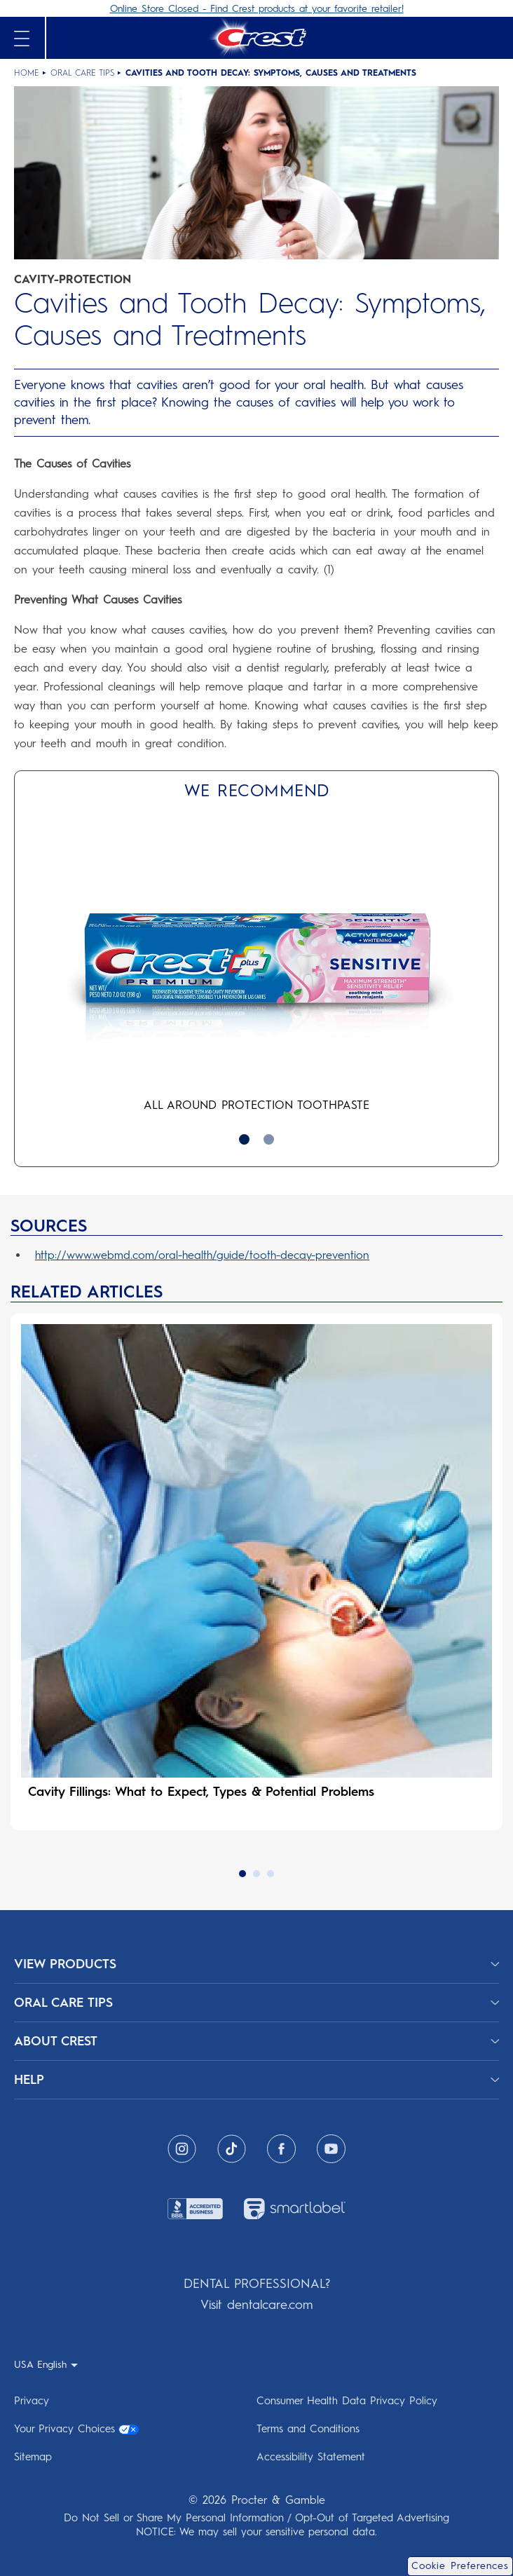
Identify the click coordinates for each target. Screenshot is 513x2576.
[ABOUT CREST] (256, 2041)
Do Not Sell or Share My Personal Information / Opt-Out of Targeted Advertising (256, 2518)
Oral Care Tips (82, 73)
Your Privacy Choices (76, 2428)
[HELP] (256, 2080)
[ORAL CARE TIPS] (256, 2003)
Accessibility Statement (310, 2457)
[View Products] (256, 1964)
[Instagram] (181, 2148)
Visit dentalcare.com (256, 2304)
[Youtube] (331, 2148)
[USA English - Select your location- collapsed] (46, 2364)
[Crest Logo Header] (256, 38)
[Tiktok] (231, 2148)
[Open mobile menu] (21, 38)
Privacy (31, 2400)
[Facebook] (281, 2148)
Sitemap (33, 2457)
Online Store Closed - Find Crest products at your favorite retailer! (257, 9)
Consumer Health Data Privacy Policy (346, 2400)
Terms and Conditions (308, 2428)
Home (26, 73)
